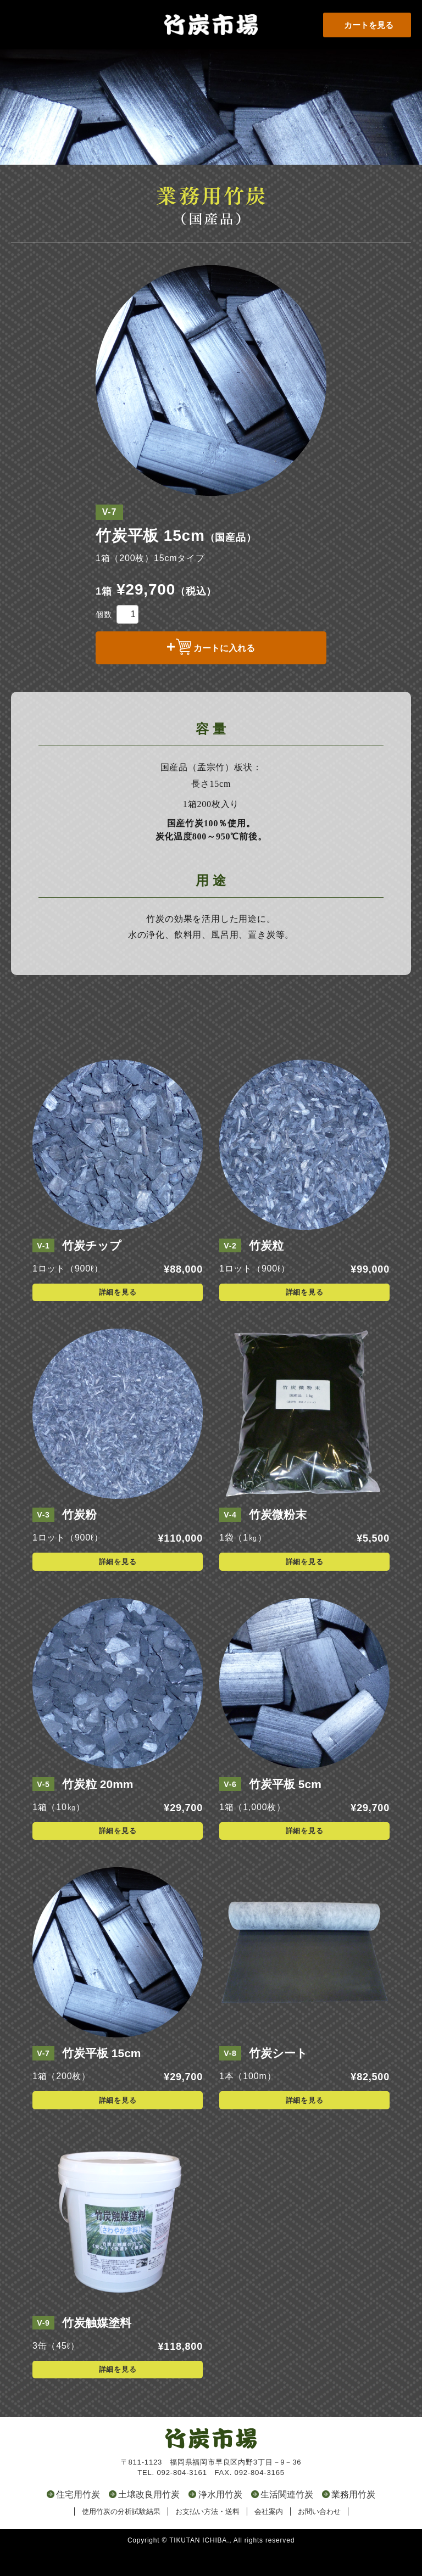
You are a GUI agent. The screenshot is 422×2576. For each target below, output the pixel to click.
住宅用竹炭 (78, 2518)
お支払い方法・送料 (207, 2536)
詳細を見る (118, 1317)
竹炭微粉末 (278, 1539)
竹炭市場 (211, 11)
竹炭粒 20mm (98, 1808)
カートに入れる (224, 648)
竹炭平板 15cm (101, 2077)
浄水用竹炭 (220, 2518)
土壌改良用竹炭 (149, 2518)
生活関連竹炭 (286, 2518)
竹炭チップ (91, 1269)
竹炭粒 (266, 1269)
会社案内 (268, 2536)
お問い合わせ (319, 2536)
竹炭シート (278, 2077)
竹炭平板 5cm (285, 1808)
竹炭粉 (79, 1539)
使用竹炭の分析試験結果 (121, 2536)
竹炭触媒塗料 (96, 2346)
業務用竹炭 (353, 2518)
